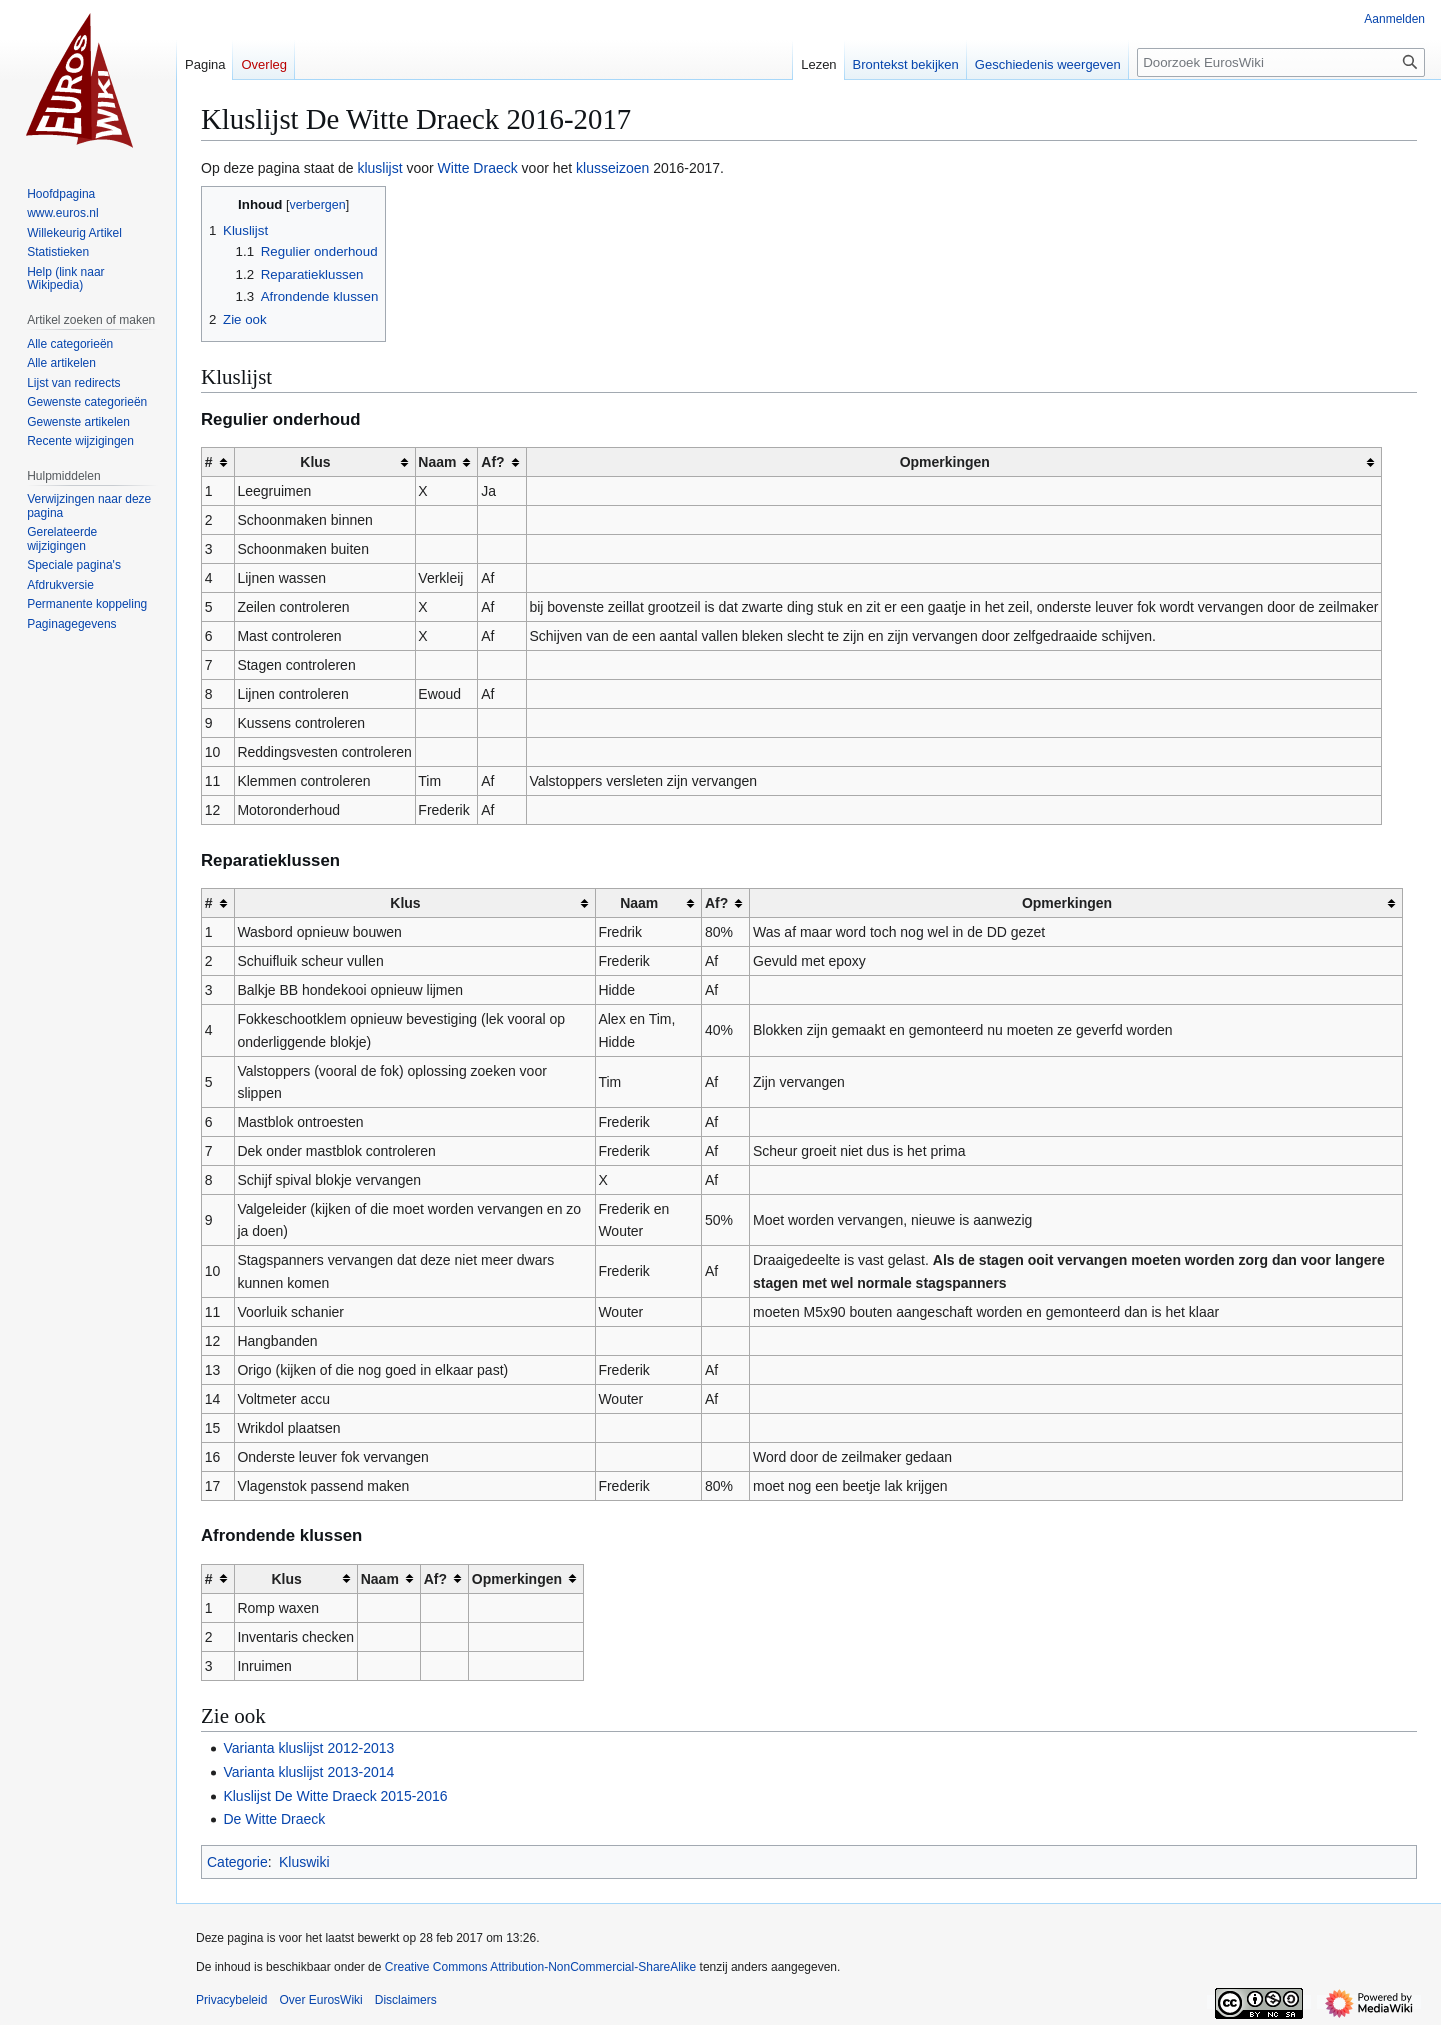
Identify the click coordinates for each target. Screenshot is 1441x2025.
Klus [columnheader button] (315, 462)
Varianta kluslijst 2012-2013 (308, 1748)
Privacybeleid (231, 2000)
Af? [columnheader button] (492, 462)
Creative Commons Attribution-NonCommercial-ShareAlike (540, 1967)
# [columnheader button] (209, 462)
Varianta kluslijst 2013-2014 (308, 1772)
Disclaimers (406, 2000)
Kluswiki (304, 1862)
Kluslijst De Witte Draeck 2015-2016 (335, 1796)
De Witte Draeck (274, 1819)
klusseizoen (612, 168)
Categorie (237, 1862)
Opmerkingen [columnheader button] (945, 462)
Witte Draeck (478, 168)
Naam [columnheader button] (437, 462)
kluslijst (379, 168)
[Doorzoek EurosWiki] (1281, 62)
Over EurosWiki (320, 2000)
